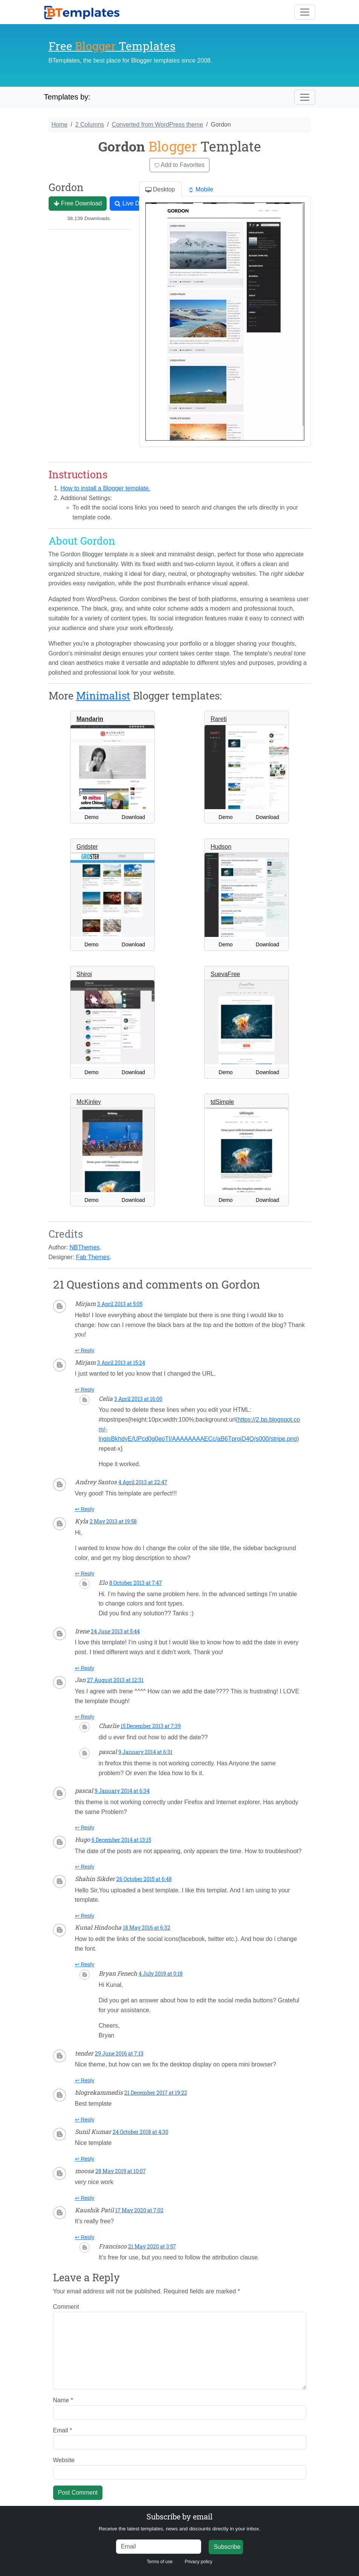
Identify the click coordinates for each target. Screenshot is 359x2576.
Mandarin (89, 719)
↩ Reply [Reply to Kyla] (85, 1573)
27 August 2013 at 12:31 (115, 1680)
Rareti (219, 719)
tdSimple (222, 1102)
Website (64, 2460)
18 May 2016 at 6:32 (146, 1927)
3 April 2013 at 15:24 (121, 1362)
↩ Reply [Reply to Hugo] (85, 1867)
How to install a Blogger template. (105, 488)
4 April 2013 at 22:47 (142, 1482)
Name (63, 2400)
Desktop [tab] (160, 189)
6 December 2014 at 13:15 (121, 1839)
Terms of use (160, 2561)
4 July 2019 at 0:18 (161, 1973)
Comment (66, 2307)
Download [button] (133, 817)
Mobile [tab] (201, 189)
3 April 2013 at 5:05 (119, 1303)
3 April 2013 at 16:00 (138, 1398)
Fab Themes (93, 1257)
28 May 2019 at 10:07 (120, 2171)
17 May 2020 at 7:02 (139, 2210)
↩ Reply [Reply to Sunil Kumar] (85, 2159)
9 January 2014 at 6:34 (122, 1790)
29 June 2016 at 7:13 (119, 2053)
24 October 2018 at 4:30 (140, 2131)
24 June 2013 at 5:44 (115, 1631)
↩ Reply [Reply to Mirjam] (85, 1350)
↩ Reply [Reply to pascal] (85, 1827)
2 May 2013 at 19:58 (113, 1521)
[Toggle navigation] (304, 12)
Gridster (87, 846)
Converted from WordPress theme (157, 124)
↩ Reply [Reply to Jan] (85, 1717)
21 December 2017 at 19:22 (155, 2092)
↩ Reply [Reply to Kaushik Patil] (85, 2237)
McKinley (88, 1102)
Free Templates (112, 45)
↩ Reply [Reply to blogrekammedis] (85, 2120)
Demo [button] (91, 817)
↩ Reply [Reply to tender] (85, 2080)
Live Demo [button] (133, 203)
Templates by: (67, 97)
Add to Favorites (179, 165)
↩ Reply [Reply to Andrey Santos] (85, 1509)
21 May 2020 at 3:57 (152, 2246)
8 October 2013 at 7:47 (135, 1582)
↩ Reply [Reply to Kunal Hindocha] (85, 1964)
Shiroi (84, 974)
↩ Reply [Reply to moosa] (85, 2198)
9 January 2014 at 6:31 (145, 1752)
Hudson (221, 846)
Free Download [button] (77, 203)
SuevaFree (225, 974)
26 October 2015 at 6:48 (144, 1879)
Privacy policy (198, 2561)
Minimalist (103, 695)
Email (62, 2430)
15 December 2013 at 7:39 (151, 1726)
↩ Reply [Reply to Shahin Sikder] (85, 1916)
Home (60, 124)
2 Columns (89, 124)
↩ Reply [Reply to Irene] (85, 1668)
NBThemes (85, 1247)
